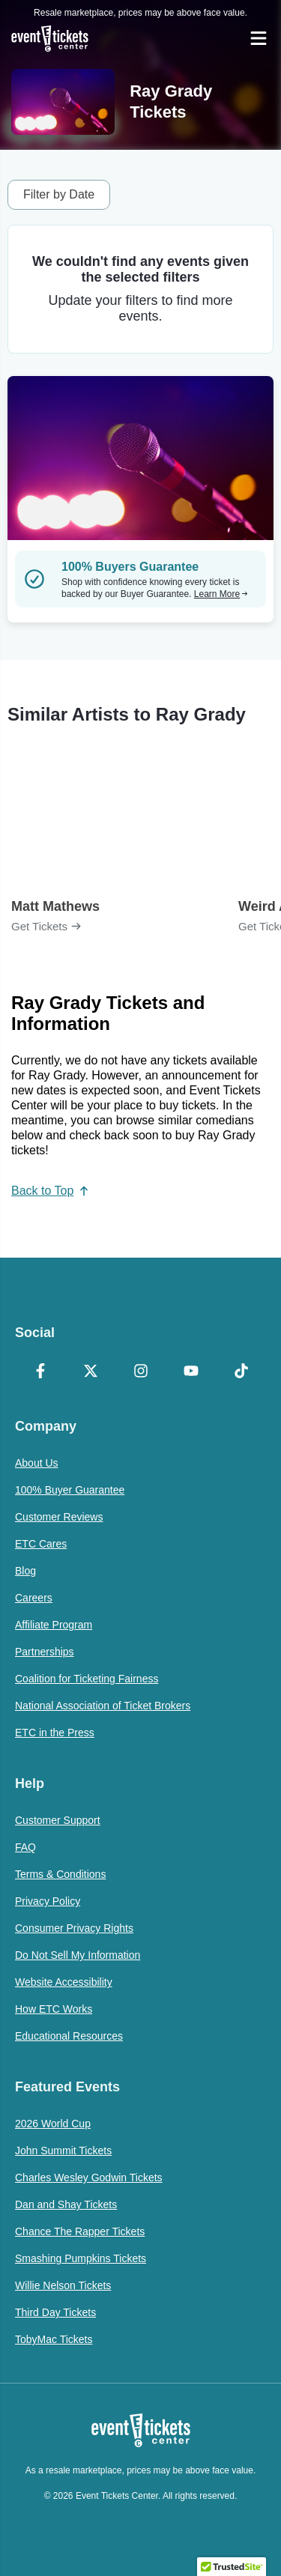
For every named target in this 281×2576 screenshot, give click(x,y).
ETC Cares (41, 1544)
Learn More (221, 594)
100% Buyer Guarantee (69, 1490)
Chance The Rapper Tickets (80, 2231)
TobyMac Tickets (53, 2339)
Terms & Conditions (60, 1874)
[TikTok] (241, 1372)
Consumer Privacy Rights (74, 1928)
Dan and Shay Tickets (66, 2204)
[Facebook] (40, 1372)
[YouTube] (191, 1372)
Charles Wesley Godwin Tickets (89, 2177)
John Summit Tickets (63, 2151)
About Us (36, 1463)
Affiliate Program (53, 1625)
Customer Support (57, 1820)
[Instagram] (140, 1372)
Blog (25, 1571)
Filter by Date (58, 194)
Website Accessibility (63, 1982)
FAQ (25, 1847)
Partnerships (44, 1652)
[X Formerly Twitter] (90, 1372)
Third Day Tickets (55, 2312)
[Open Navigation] (258, 38)
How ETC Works (53, 2009)
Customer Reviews (59, 1517)
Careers (33, 1598)
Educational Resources (69, 2036)
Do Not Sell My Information (77, 1955)
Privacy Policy (47, 1901)
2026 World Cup (53, 2124)
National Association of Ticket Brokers (102, 1706)
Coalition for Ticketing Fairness (86, 1679)
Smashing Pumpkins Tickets (80, 2258)
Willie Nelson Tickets (63, 2285)
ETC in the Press (54, 1733)
